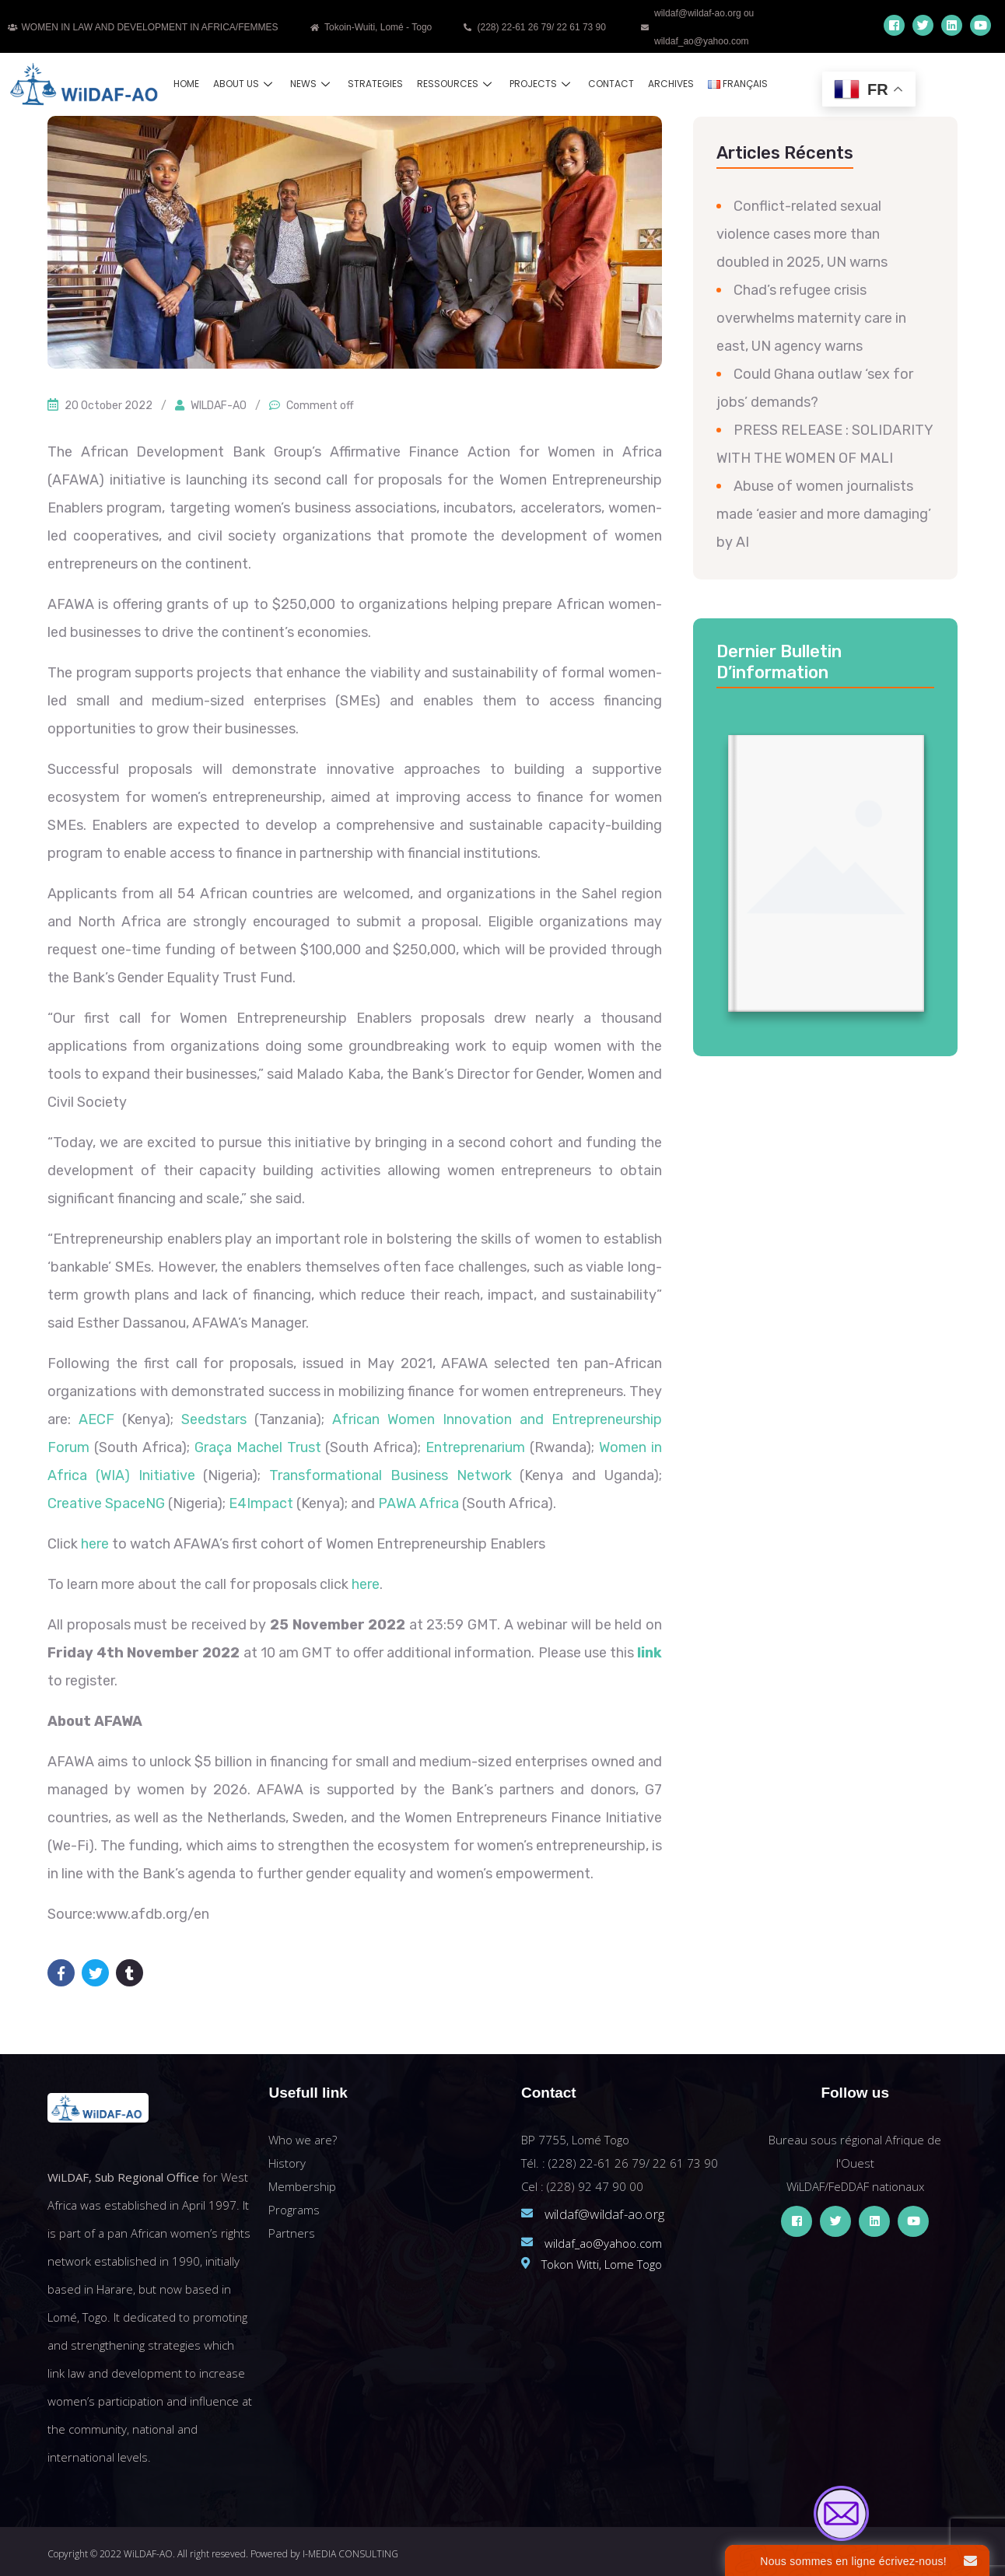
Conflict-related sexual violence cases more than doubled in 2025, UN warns (802, 234)
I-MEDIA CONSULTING (350, 2553)
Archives (671, 83)
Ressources (456, 83)
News (312, 83)
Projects (542, 83)
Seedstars (214, 1419)
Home (186, 83)
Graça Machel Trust (257, 1447)
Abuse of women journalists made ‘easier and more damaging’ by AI (823, 514)
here (95, 1543)
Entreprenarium (475, 1447)
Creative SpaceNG (106, 1503)
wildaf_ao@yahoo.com (603, 2243)
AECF (96, 1419)
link (649, 1652)
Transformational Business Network (390, 1475)
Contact (611, 83)
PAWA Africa (418, 1503)
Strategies (375, 83)
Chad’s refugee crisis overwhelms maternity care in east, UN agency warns (811, 318)
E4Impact (261, 1503)
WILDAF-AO (219, 405)
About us (244, 83)
